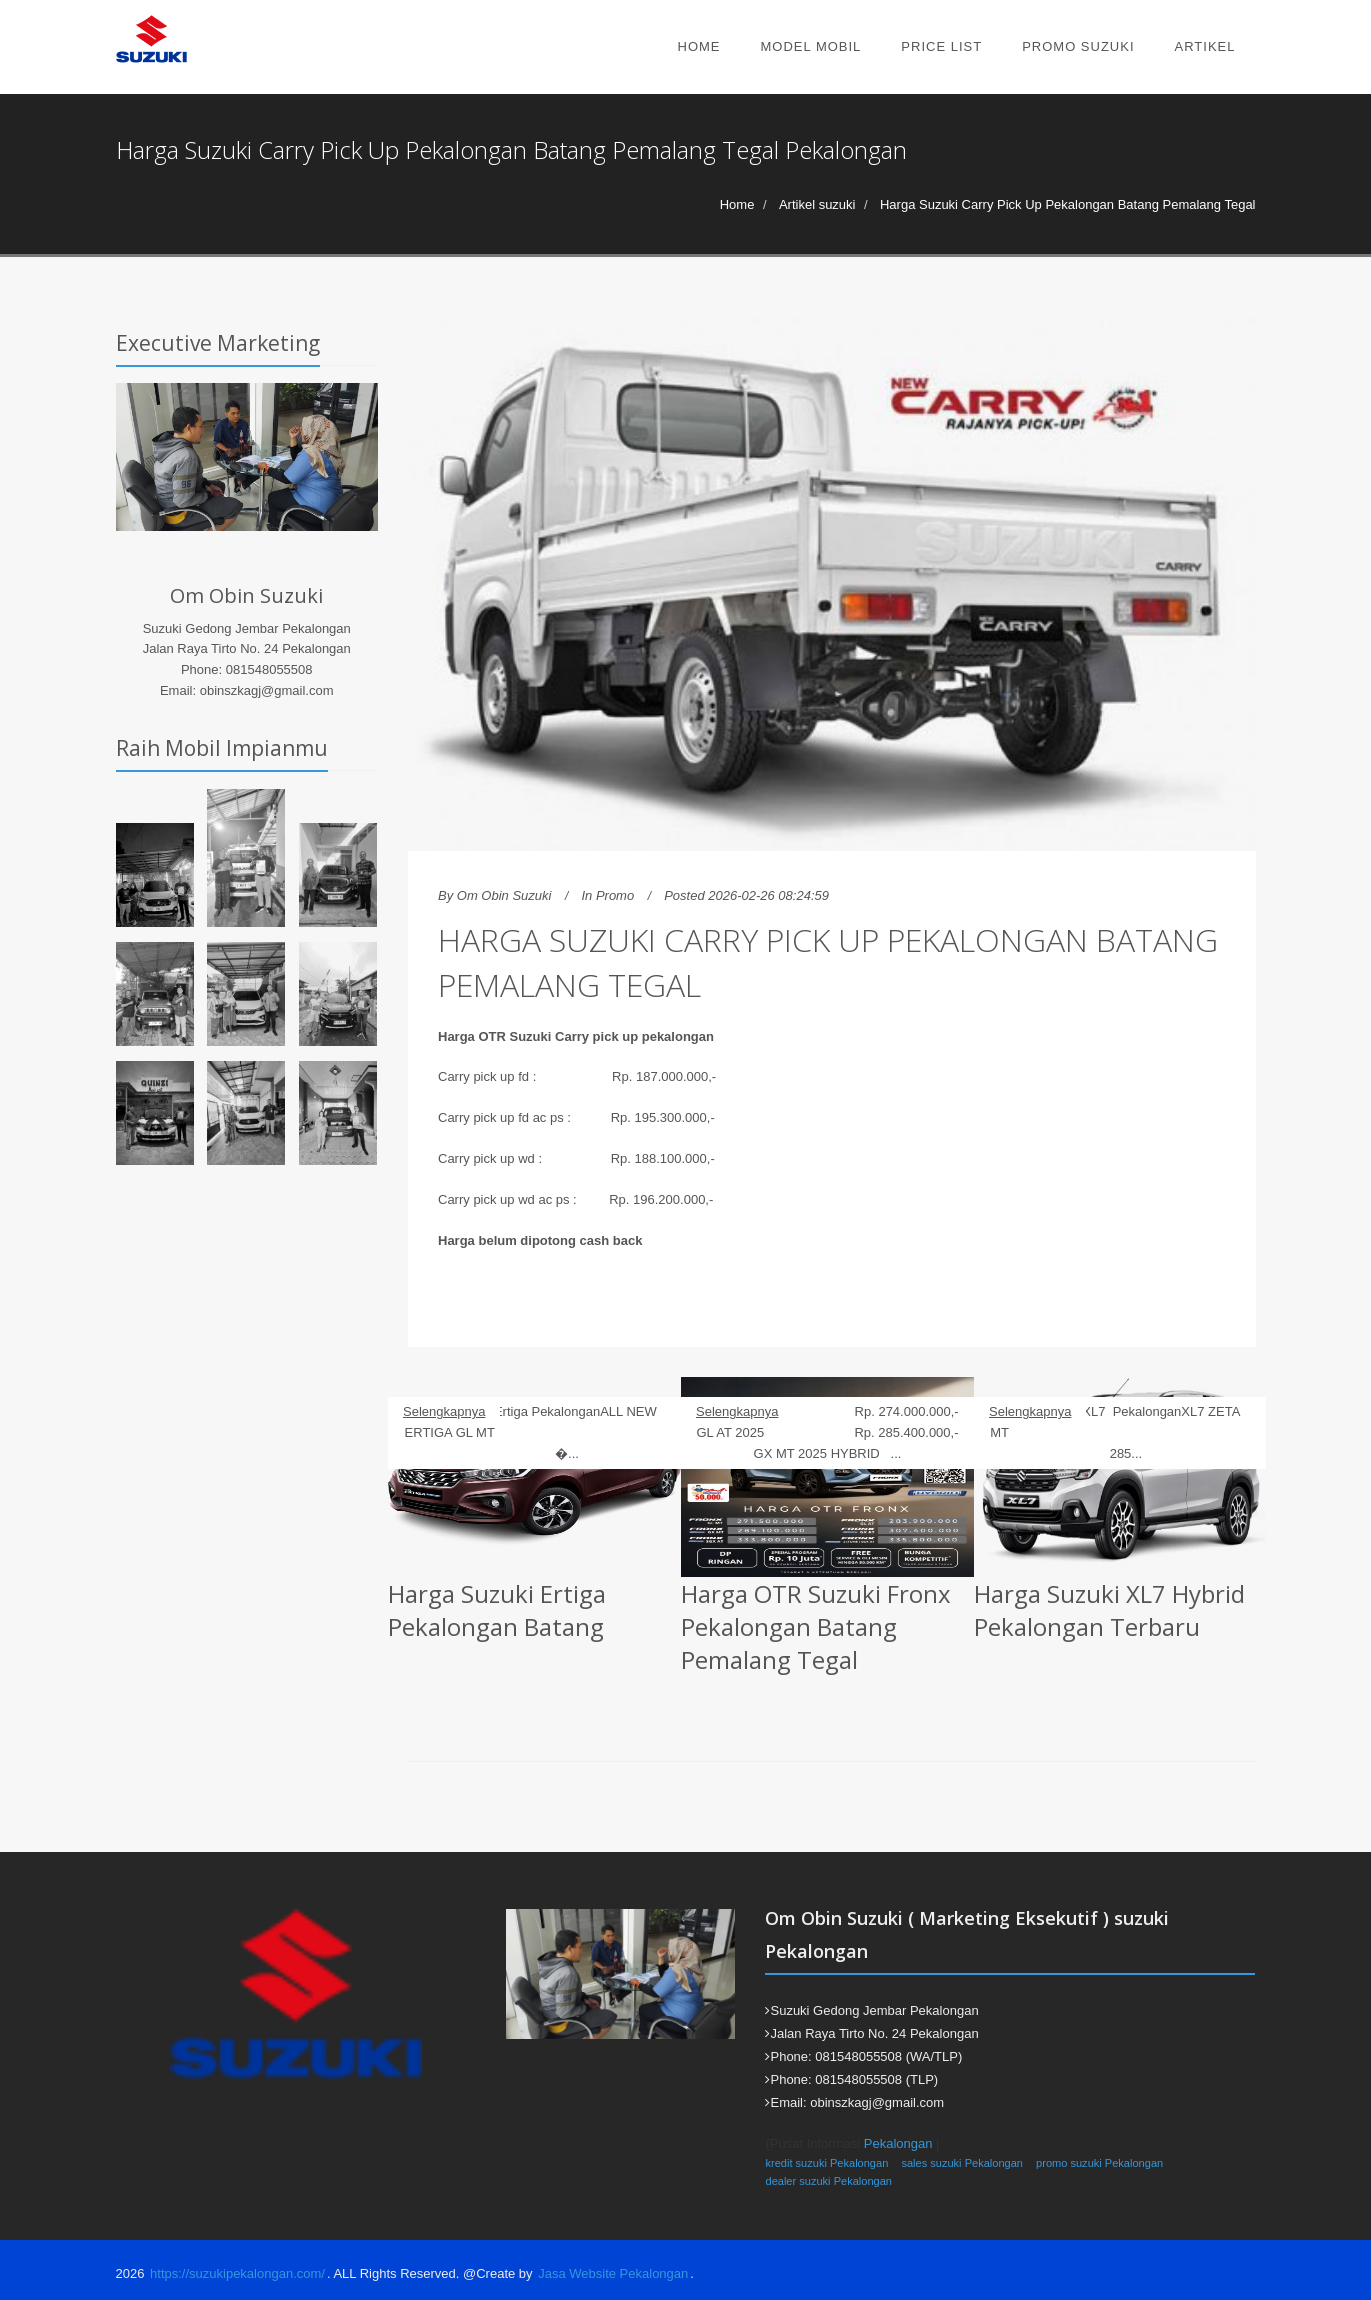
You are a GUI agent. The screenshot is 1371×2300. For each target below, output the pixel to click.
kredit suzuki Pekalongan (826, 2163)
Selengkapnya (444, 1411)
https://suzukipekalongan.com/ (237, 2273)
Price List (941, 46)
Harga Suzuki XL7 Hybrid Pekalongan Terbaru (1109, 1610)
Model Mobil (811, 46)
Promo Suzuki (1078, 46)
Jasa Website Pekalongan (613, 2273)
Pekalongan (898, 2143)
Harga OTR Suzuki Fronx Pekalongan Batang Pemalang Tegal (816, 1626)
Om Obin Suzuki (504, 895)
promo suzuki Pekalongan (1099, 2163)
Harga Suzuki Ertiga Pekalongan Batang (497, 1610)
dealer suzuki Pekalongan (828, 2181)
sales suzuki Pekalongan (962, 2163)
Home (699, 46)
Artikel (1205, 46)
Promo (615, 895)
